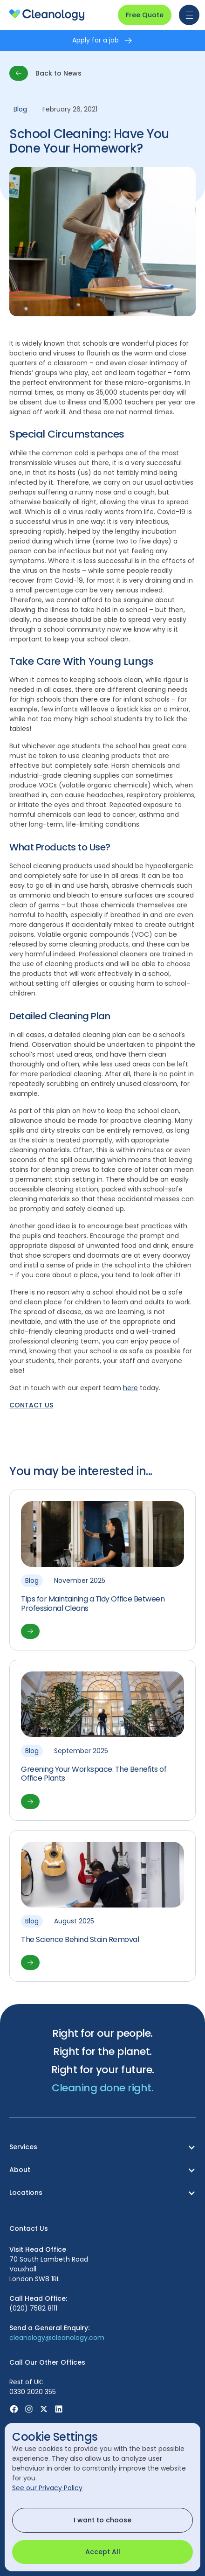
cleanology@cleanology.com (56, 2337)
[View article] (102, 1570)
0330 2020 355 (32, 2391)
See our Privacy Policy (47, 2487)
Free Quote (145, 15)
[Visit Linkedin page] (58, 2409)
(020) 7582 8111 (33, 2308)
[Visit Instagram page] (29, 2409)
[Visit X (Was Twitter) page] (43, 2409)
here (130, 1387)
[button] (187, 15)
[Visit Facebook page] (14, 2409)
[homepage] (46, 15)
